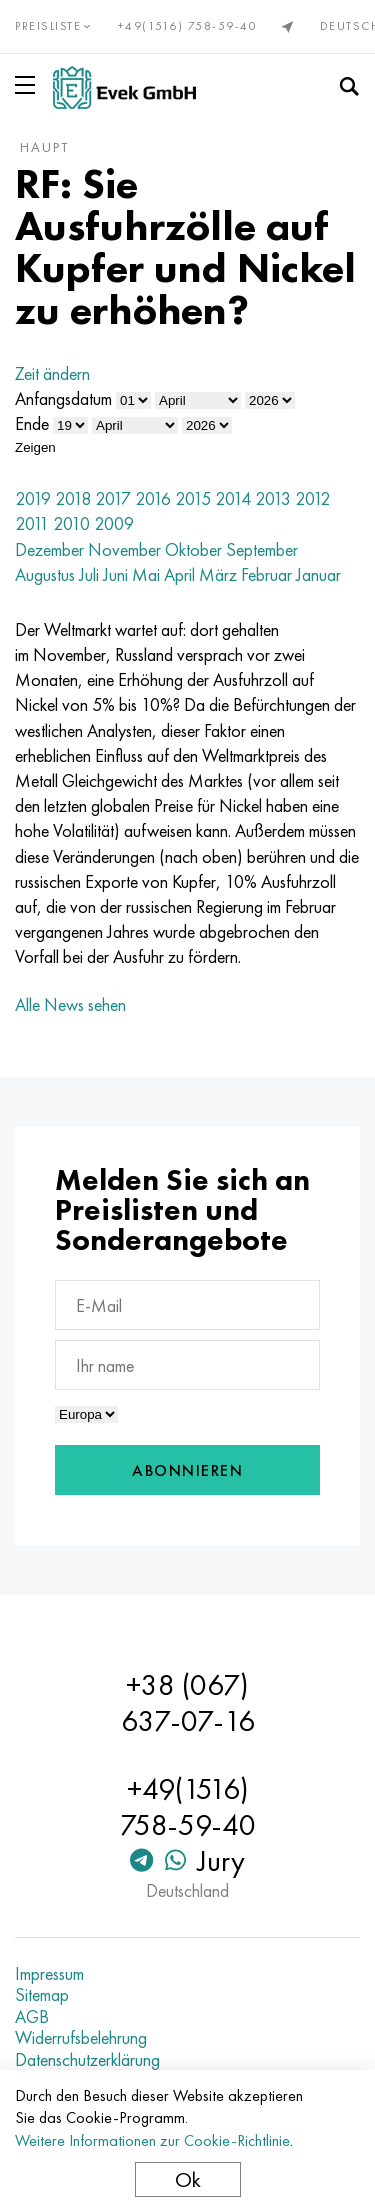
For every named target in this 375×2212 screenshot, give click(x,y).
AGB (32, 2017)
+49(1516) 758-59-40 (188, 26)
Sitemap (42, 1995)
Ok (188, 2179)
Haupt (44, 147)
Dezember (49, 549)
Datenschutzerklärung (87, 2060)
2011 (32, 523)
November (124, 549)
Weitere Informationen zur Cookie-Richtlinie (152, 2140)
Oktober (193, 549)
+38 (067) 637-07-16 (188, 1703)
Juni (115, 574)
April (179, 574)
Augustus (45, 574)
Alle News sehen (70, 1004)
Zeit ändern (52, 373)
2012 (312, 498)
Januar (318, 574)
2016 (153, 498)
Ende (32, 423)
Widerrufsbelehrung (81, 2038)
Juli (89, 574)
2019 (33, 498)
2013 (273, 498)
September (262, 549)
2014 (233, 498)
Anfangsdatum (63, 398)
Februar (266, 574)
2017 (113, 498)
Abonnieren (187, 1470)
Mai (146, 574)
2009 (114, 523)
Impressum (49, 1974)
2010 (71, 523)
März (218, 574)
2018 (73, 498)
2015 (193, 498)
